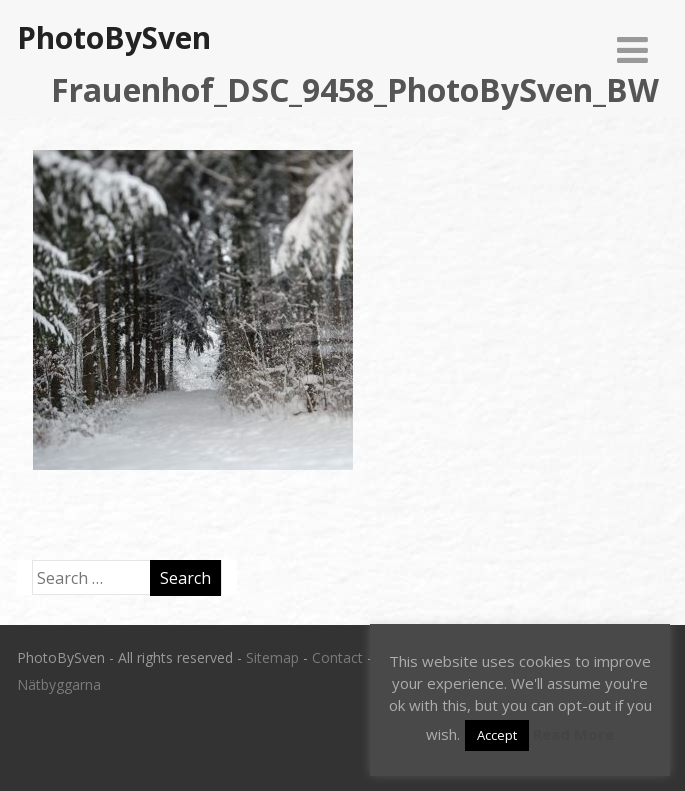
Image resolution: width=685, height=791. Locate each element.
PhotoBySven (114, 37)
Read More (573, 734)
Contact (337, 657)
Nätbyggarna (59, 684)
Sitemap (272, 657)
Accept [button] (497, 735)
